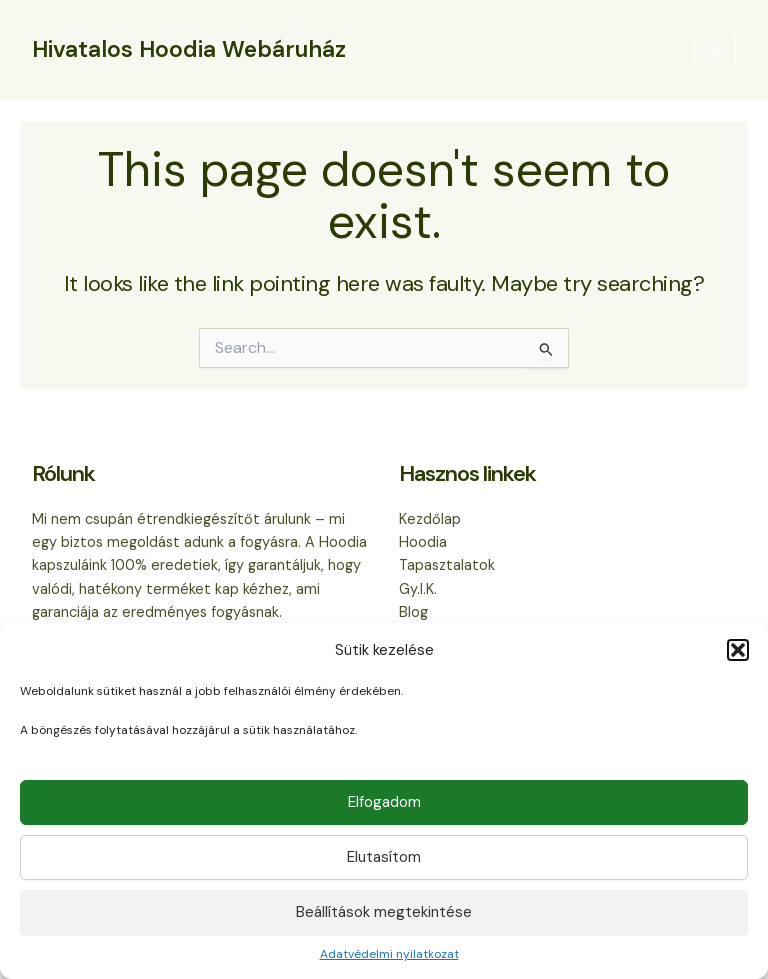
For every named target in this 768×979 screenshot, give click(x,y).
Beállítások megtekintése (384, 912)
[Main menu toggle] (715, 50)
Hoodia (423, 542)
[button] (738, 650)
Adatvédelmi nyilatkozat (389, 954)
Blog (413, 612)
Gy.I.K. (418, 589)
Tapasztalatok (447, 565)
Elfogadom (384, 802)
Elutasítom (384, 857)
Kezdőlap (430, 519)
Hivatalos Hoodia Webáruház (189, 49)
